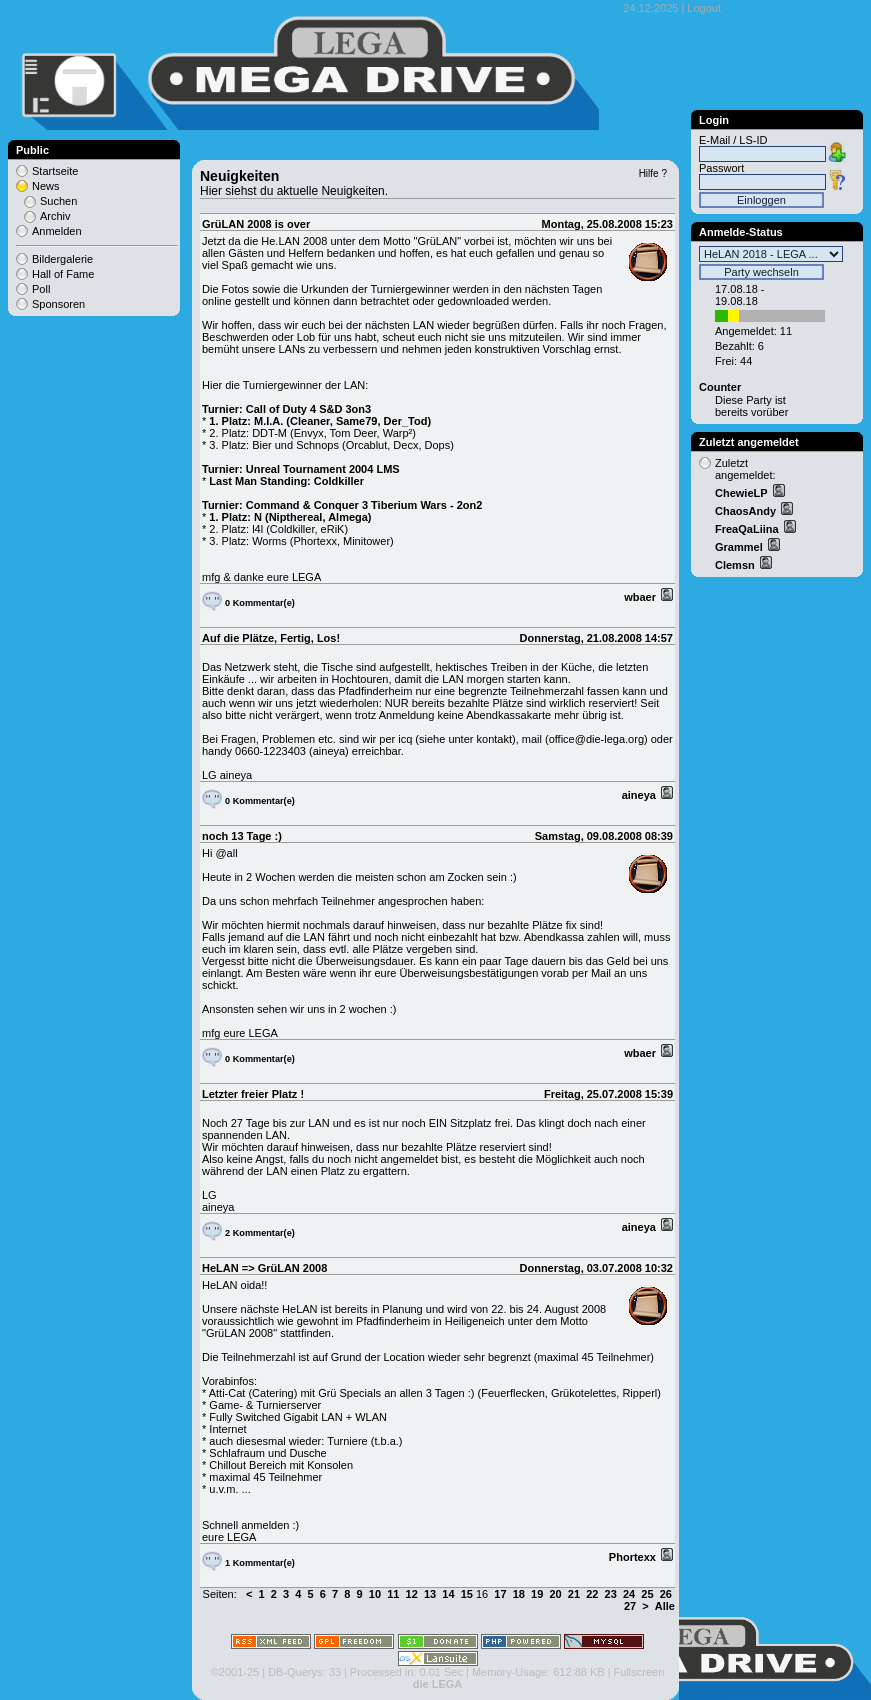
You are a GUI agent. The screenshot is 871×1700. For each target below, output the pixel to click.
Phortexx (634, 1557)
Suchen (58, 201)
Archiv (55, 216)
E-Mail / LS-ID (733, 140)
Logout (704, 8)
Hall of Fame (63, 274)
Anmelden (57, 231)
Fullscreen (639, 1672)
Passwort (721, 168)
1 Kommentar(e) (260, 1563)
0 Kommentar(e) (260, 603)
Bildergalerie (62, 259)
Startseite (55, 171)
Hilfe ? (653, 173)
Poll (41, 289)
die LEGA (438, 1684)
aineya (640, 795)
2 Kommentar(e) (260, 1233)
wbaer (641, 597)
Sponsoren (58, 304)
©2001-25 (235, 1672)
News (46, 186)
